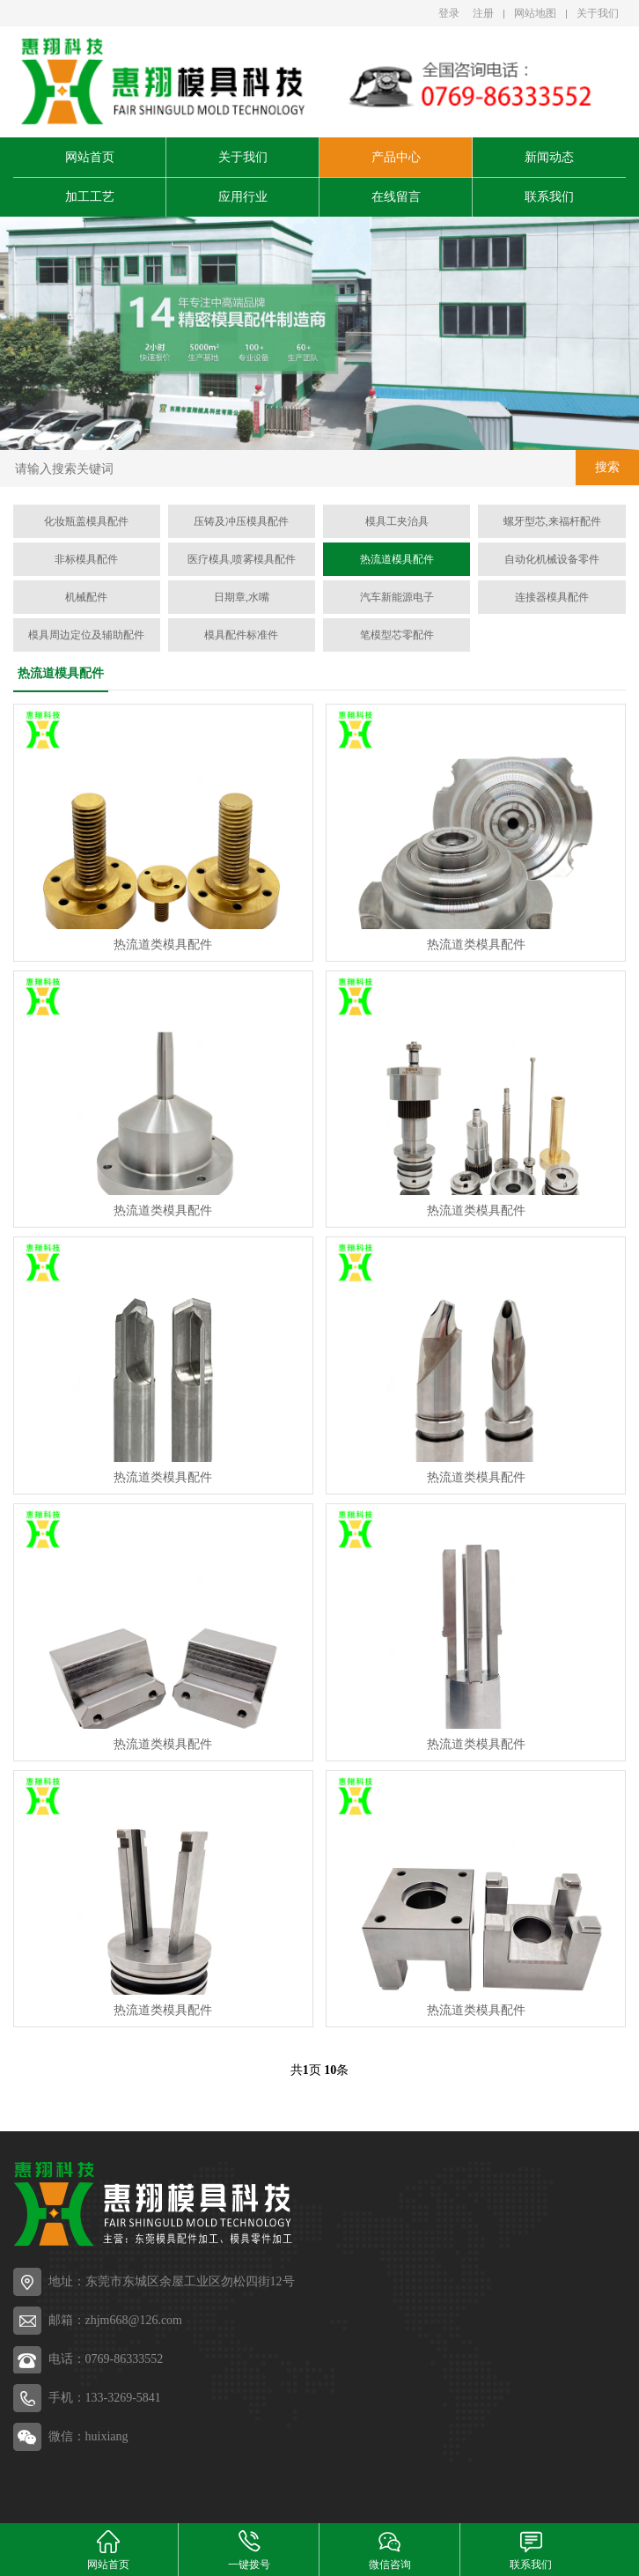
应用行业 (243, 196)
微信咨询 (390, 2549)
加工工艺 (89, 196)
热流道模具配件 (397, 559)
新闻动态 (549, 157)
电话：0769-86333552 (106, 2359)
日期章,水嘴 (241, 597)
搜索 (607, 467)
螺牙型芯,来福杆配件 (552, 521)
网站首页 (89, 157)
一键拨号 (249, 2549)
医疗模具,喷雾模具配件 (241, 559)
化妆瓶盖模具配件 (86, 521)
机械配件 (86, 597)
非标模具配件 (86, 559)
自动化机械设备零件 (551, 559)
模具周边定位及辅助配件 (86, 635)
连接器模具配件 (552, 597)
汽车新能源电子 (397, 597)
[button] (305, 434)
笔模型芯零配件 (397, 635)
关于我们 (598, 13)
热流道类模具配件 (163, 944)
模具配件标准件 (241, 635)
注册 (483, 13)
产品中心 (396, 157)
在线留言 (396, 196)
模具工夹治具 (397, 521)
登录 (448, 13)
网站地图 (535, 13)
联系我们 (549, 196)
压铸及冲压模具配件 (241, 521)
